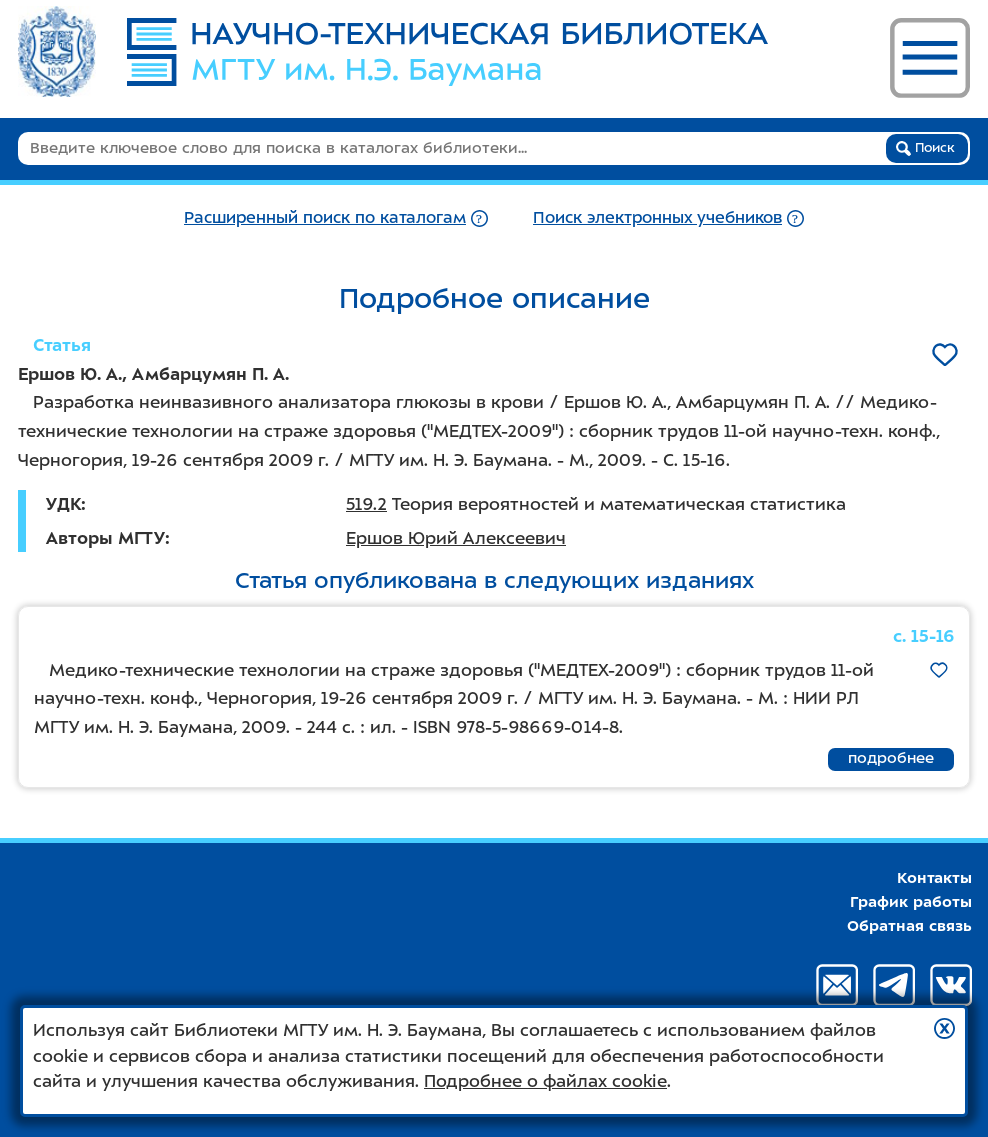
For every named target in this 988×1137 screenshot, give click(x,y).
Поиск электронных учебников (657, 217)
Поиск (925, 148)
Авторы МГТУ (105, 538)
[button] (944, 1028)
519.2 (366, 504)
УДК (63, 504)
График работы (911, 902)
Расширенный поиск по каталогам (325, 217)
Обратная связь (909, 926)
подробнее (891, 758)
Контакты (934, 878)
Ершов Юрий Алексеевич (456, 538)
